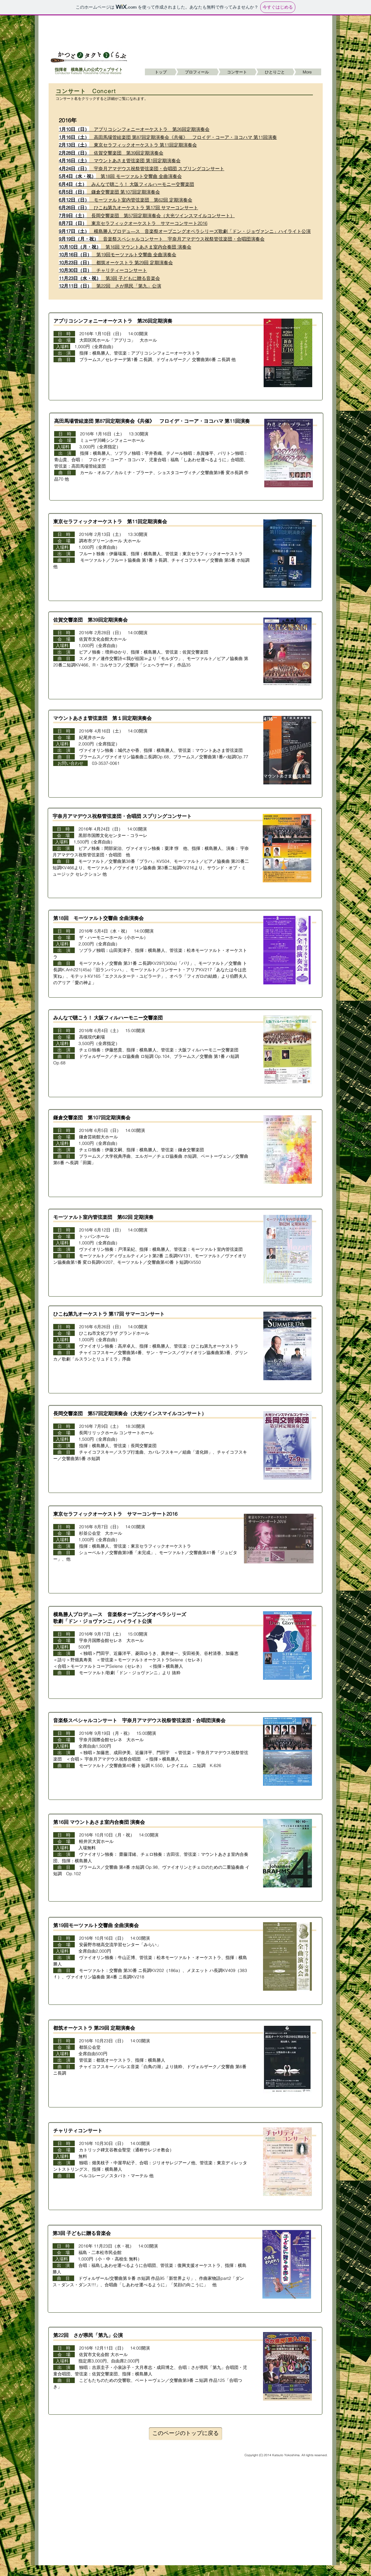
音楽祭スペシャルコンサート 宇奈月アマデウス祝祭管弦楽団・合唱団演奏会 (162, 239)
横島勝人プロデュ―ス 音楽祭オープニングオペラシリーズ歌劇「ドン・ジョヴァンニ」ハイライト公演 (185, 231)
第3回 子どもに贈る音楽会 (109, 278)
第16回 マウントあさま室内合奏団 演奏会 (125, 247)
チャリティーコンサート (103, 270)
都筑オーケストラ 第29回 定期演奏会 (116, 262)
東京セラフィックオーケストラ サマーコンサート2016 (133, 223)
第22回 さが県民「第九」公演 (110, 286)
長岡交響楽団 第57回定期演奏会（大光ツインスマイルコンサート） (147, 215)
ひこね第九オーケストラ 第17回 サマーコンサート (128, 207)
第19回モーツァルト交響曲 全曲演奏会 (117, 254)
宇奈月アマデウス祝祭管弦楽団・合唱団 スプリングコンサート (122, 816)
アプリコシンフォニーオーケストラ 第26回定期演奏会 (134, 129)
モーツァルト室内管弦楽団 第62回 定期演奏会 (125, 200)
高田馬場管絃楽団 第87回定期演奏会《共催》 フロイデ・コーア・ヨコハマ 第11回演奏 (168, 137)
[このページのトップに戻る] (185, 2433)
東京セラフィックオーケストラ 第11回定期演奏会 (128, 145)
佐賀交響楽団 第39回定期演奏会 (111, 153)
